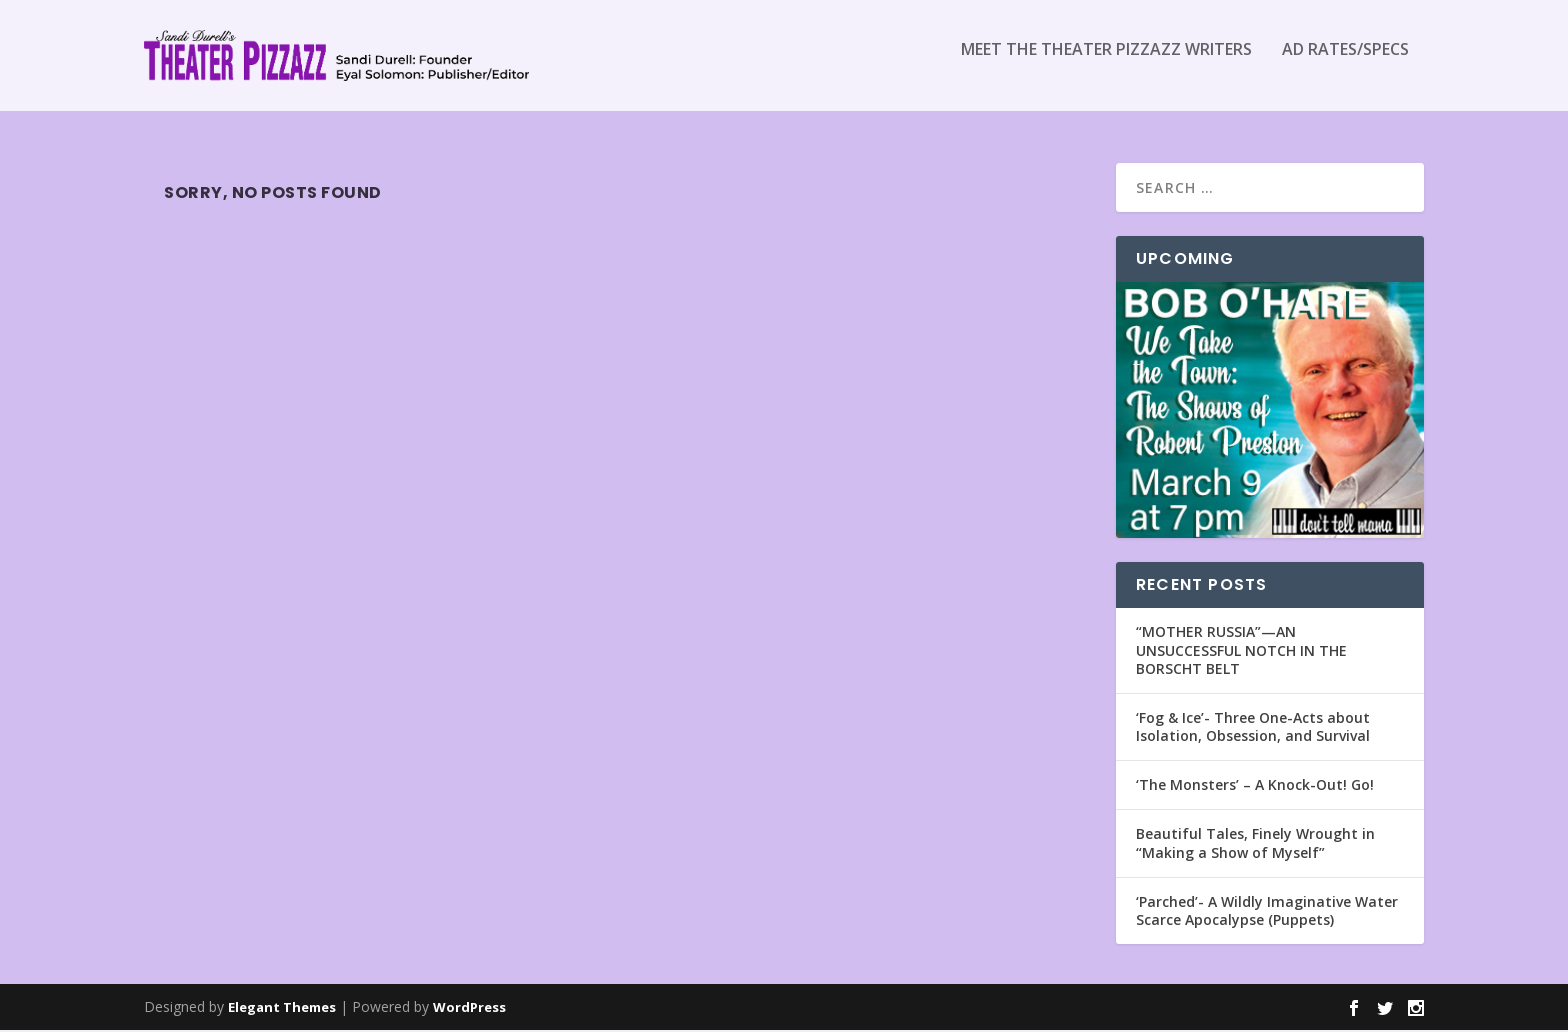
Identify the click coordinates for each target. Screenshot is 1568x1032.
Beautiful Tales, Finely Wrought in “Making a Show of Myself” (1255, 844)
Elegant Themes (282, 1009)
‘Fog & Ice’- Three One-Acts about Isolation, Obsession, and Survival (1253, 727)
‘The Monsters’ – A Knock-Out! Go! (1255, 786)
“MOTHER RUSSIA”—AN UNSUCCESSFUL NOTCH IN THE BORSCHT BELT (1241, 651)
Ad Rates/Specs (1345, 63)
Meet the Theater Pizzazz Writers (1106, 63)
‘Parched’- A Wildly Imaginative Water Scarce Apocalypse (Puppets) (1267, 911)
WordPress (469, 1009)
